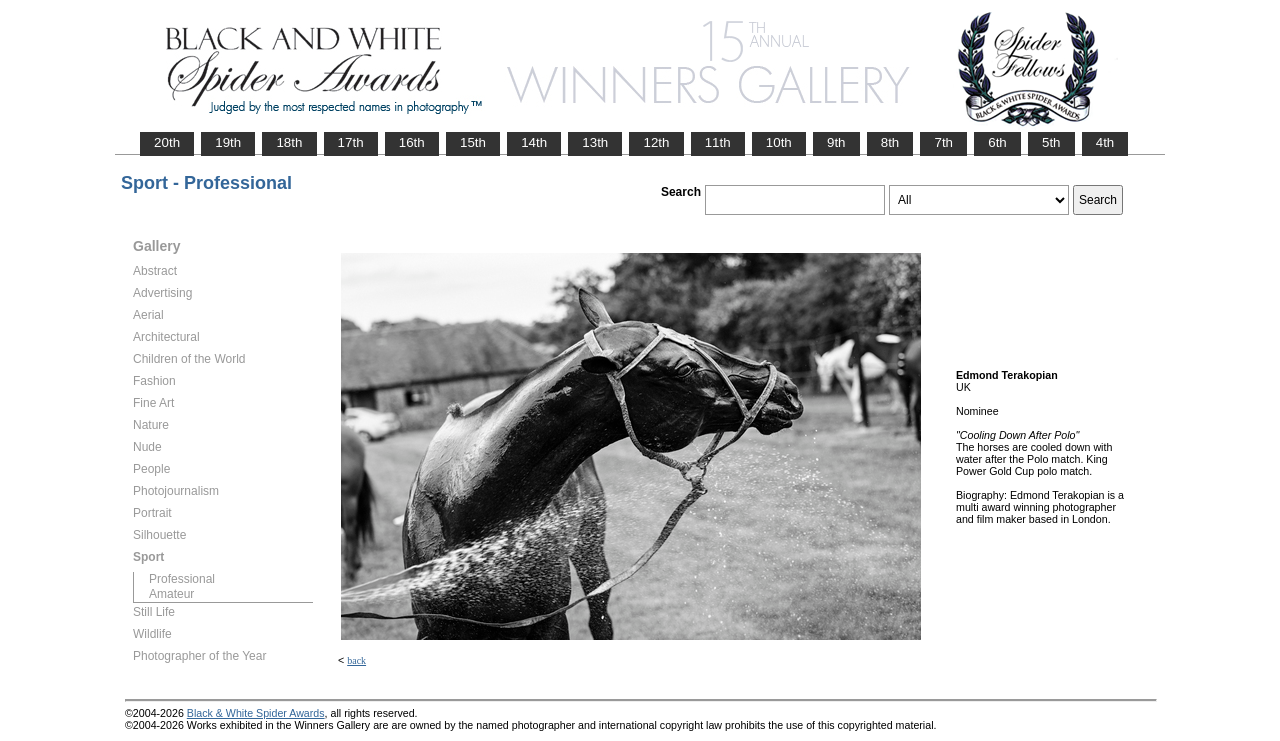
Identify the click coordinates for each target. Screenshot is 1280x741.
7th (943, 142)
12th (656, 142)
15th (473, 142)
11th (718, 142)
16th (412, 142)
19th (228, 142)
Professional (182, 579)
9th (836, 142)
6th (997, 142)
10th (779, 142)
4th (1105, 142)
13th (595, 142)
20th (167, 142)
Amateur (171, 594)
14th (534, 142)
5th (1051, 142)
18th (289, 142)
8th (890, 142)
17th (351, 142)
